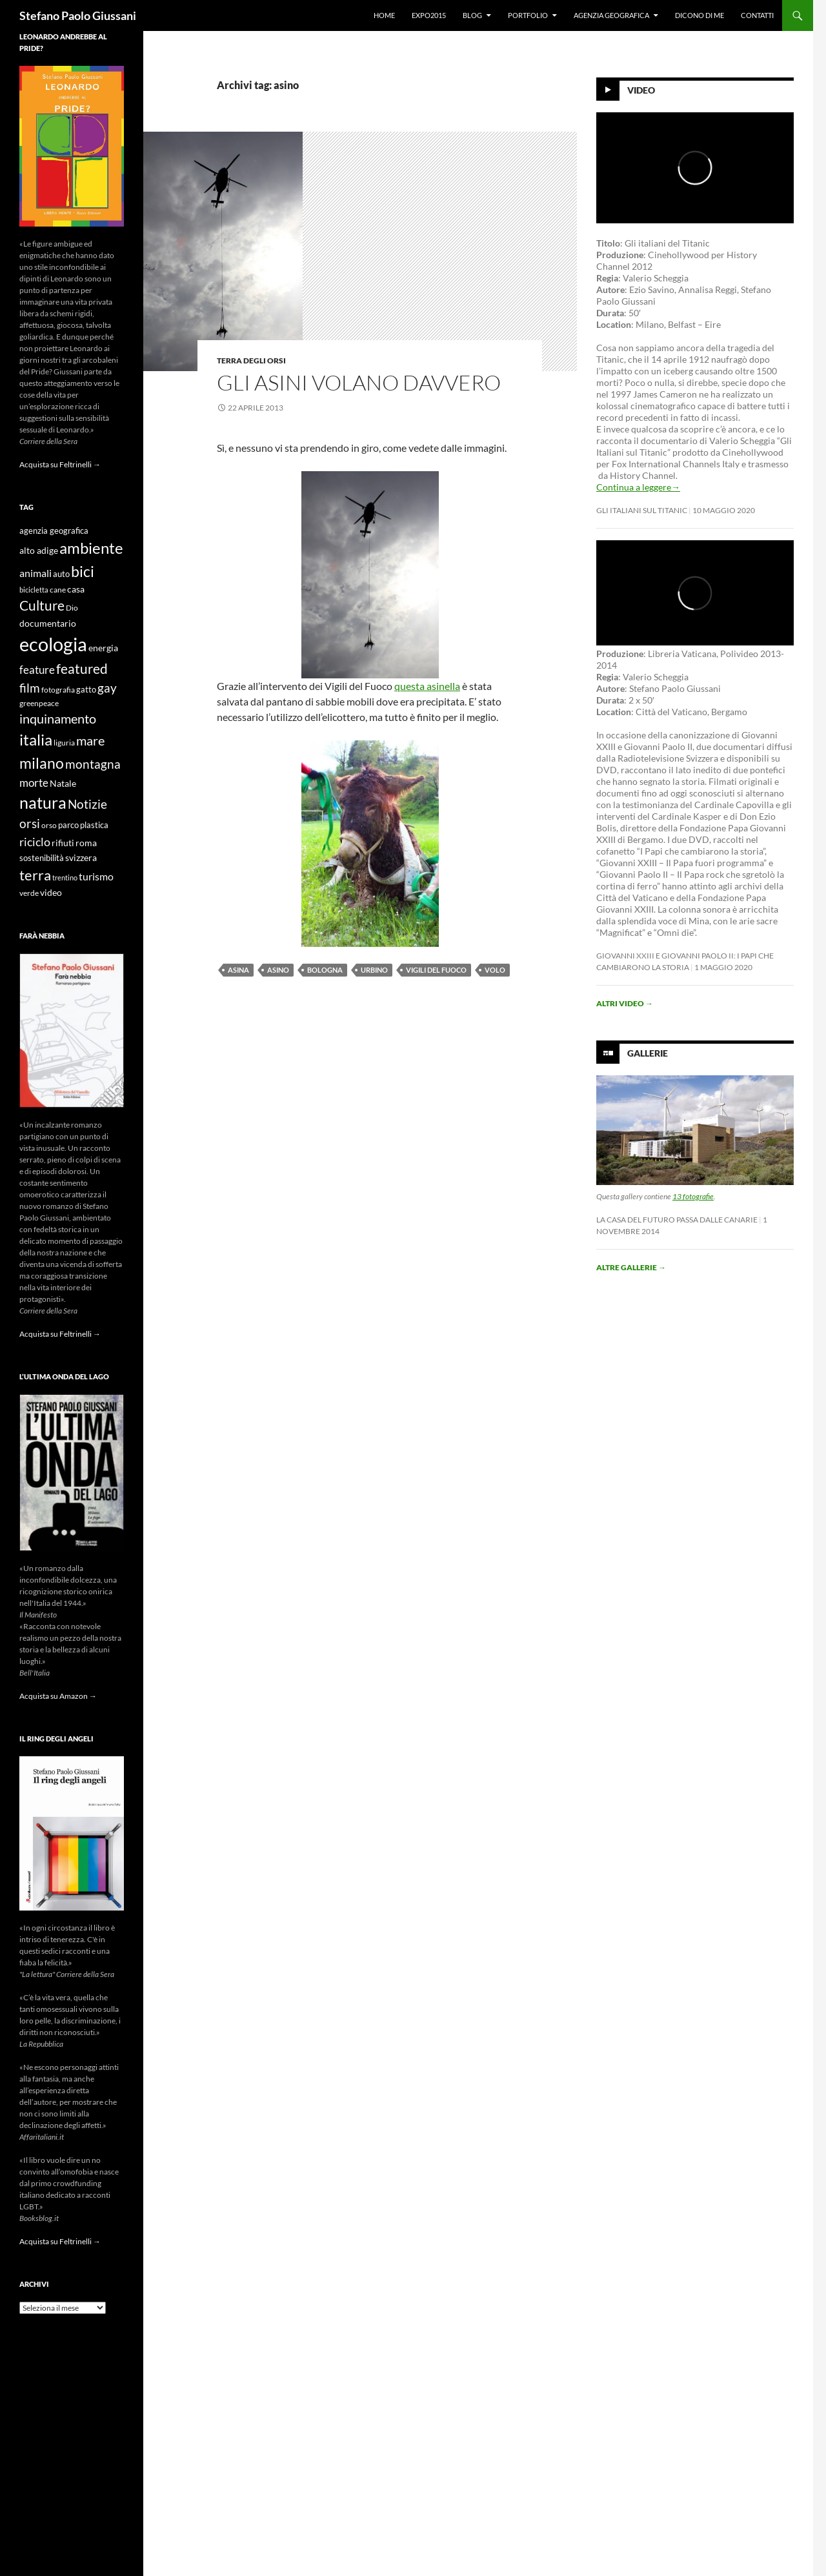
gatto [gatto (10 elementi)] (86, 690)
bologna (325, 970)
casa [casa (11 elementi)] (76, 589)
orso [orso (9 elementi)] (49, 825)
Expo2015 (429, 15)
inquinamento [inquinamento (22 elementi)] (57, 718)
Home (384, 15)
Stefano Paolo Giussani (77, 15)
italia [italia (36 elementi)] (35, 739)
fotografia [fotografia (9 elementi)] (58, 690)
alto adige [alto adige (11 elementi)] (38, 550)
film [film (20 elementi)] (29, 687)
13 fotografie (693, 1196)
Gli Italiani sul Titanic (641, 510)
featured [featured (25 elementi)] (82, 668)
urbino (374, 970)
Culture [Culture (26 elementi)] (42, 605)
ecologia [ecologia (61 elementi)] (53, 644)
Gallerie (647, 1053)
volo (495, 970)
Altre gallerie (631, 1267)
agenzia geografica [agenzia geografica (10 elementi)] (53, 531)
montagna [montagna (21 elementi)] (93, 763)
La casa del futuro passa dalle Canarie (677, 1219)
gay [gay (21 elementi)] (107, 687)
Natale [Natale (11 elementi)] (63, 783)
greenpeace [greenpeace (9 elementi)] (39, 703)
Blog (472, 15)
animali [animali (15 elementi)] (35, 573)
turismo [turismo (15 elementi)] (96, 876)
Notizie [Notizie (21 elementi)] (87, 803)
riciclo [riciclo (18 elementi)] (34, 842)
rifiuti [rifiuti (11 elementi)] (63, 843)
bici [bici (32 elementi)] (82, 571)
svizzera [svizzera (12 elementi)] (81, 857)
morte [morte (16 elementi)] (33, 782)
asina (238, 970)
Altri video (624, 1003)
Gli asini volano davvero (359, 382)
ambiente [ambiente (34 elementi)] (91, 548)
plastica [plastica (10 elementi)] (94, 825)
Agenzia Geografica (611, 15)
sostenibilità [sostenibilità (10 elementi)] (41, 858)
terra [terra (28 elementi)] (35, 875)
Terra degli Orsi (251, 360)
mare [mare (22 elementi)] (90, 740)
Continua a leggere (638, 487)
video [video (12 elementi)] (51, 892)
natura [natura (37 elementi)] (42, 802)
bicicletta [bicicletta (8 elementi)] (33, 589)
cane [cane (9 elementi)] (58, 589)
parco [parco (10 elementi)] (68, 825)
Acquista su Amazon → (58, 1696)
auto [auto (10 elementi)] (61, 574)
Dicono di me (699, 15)
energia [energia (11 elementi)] (103, 648)
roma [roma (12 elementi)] (86, 842)
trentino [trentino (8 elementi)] (64, 877)
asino (278, 970)
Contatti (757, 15)
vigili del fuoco (436, 970)
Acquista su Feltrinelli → (60, 464)
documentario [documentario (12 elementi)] (47, 623)
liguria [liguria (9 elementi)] (64, 742)
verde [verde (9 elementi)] (29, 893)
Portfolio (528, 15)
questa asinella (427, 686)
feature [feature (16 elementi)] (37, 669)
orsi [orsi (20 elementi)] (29, 823)
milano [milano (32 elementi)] (41, 763)
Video (641, 90)
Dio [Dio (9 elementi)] (72, 608)
